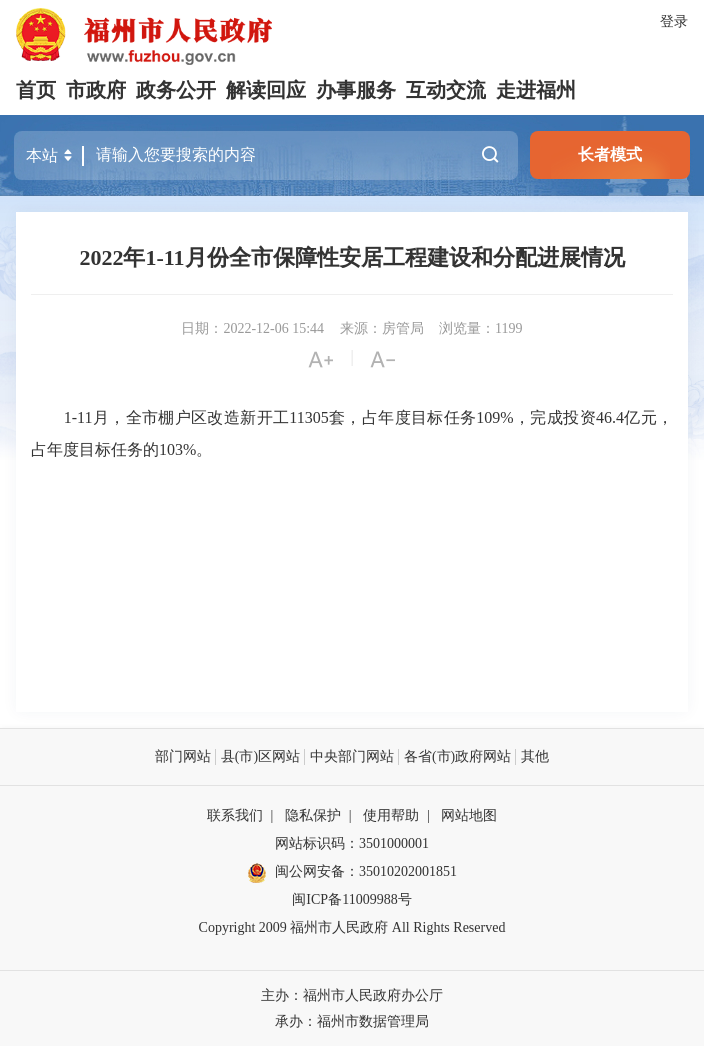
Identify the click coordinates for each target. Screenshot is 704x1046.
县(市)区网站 (260, 755)
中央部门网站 (352, 755)
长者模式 (610, 154)
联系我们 (235, 814)
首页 (36, 90)
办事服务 (356, 90)
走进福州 (536, 90)
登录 (674, 21)
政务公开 (176, 90)
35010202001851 (408, 870)
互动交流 (446, 90)
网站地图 (469, 814)
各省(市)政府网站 (457, 755)
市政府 (96, 90)
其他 (535, 755)
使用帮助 (391, 814)
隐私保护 (313, 814)
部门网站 (183, 755)
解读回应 (266, 90)
